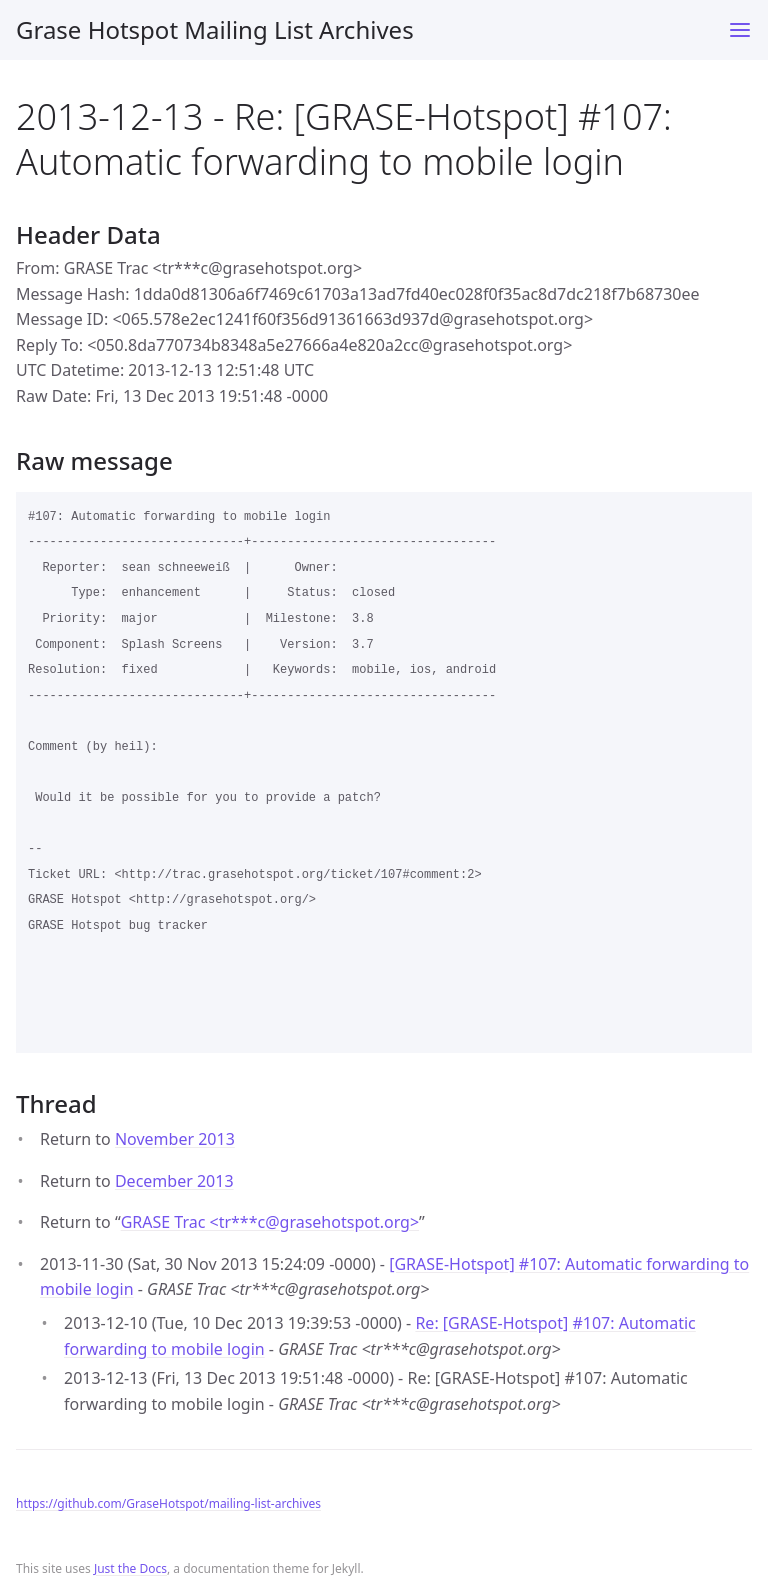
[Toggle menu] (740, 30)
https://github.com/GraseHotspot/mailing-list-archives (168, 1503)
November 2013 (175, 1139)
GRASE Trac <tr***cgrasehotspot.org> (270, 1222)
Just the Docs (130, 1568)
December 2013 (174, 1181)
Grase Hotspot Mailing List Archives (215, 29)
